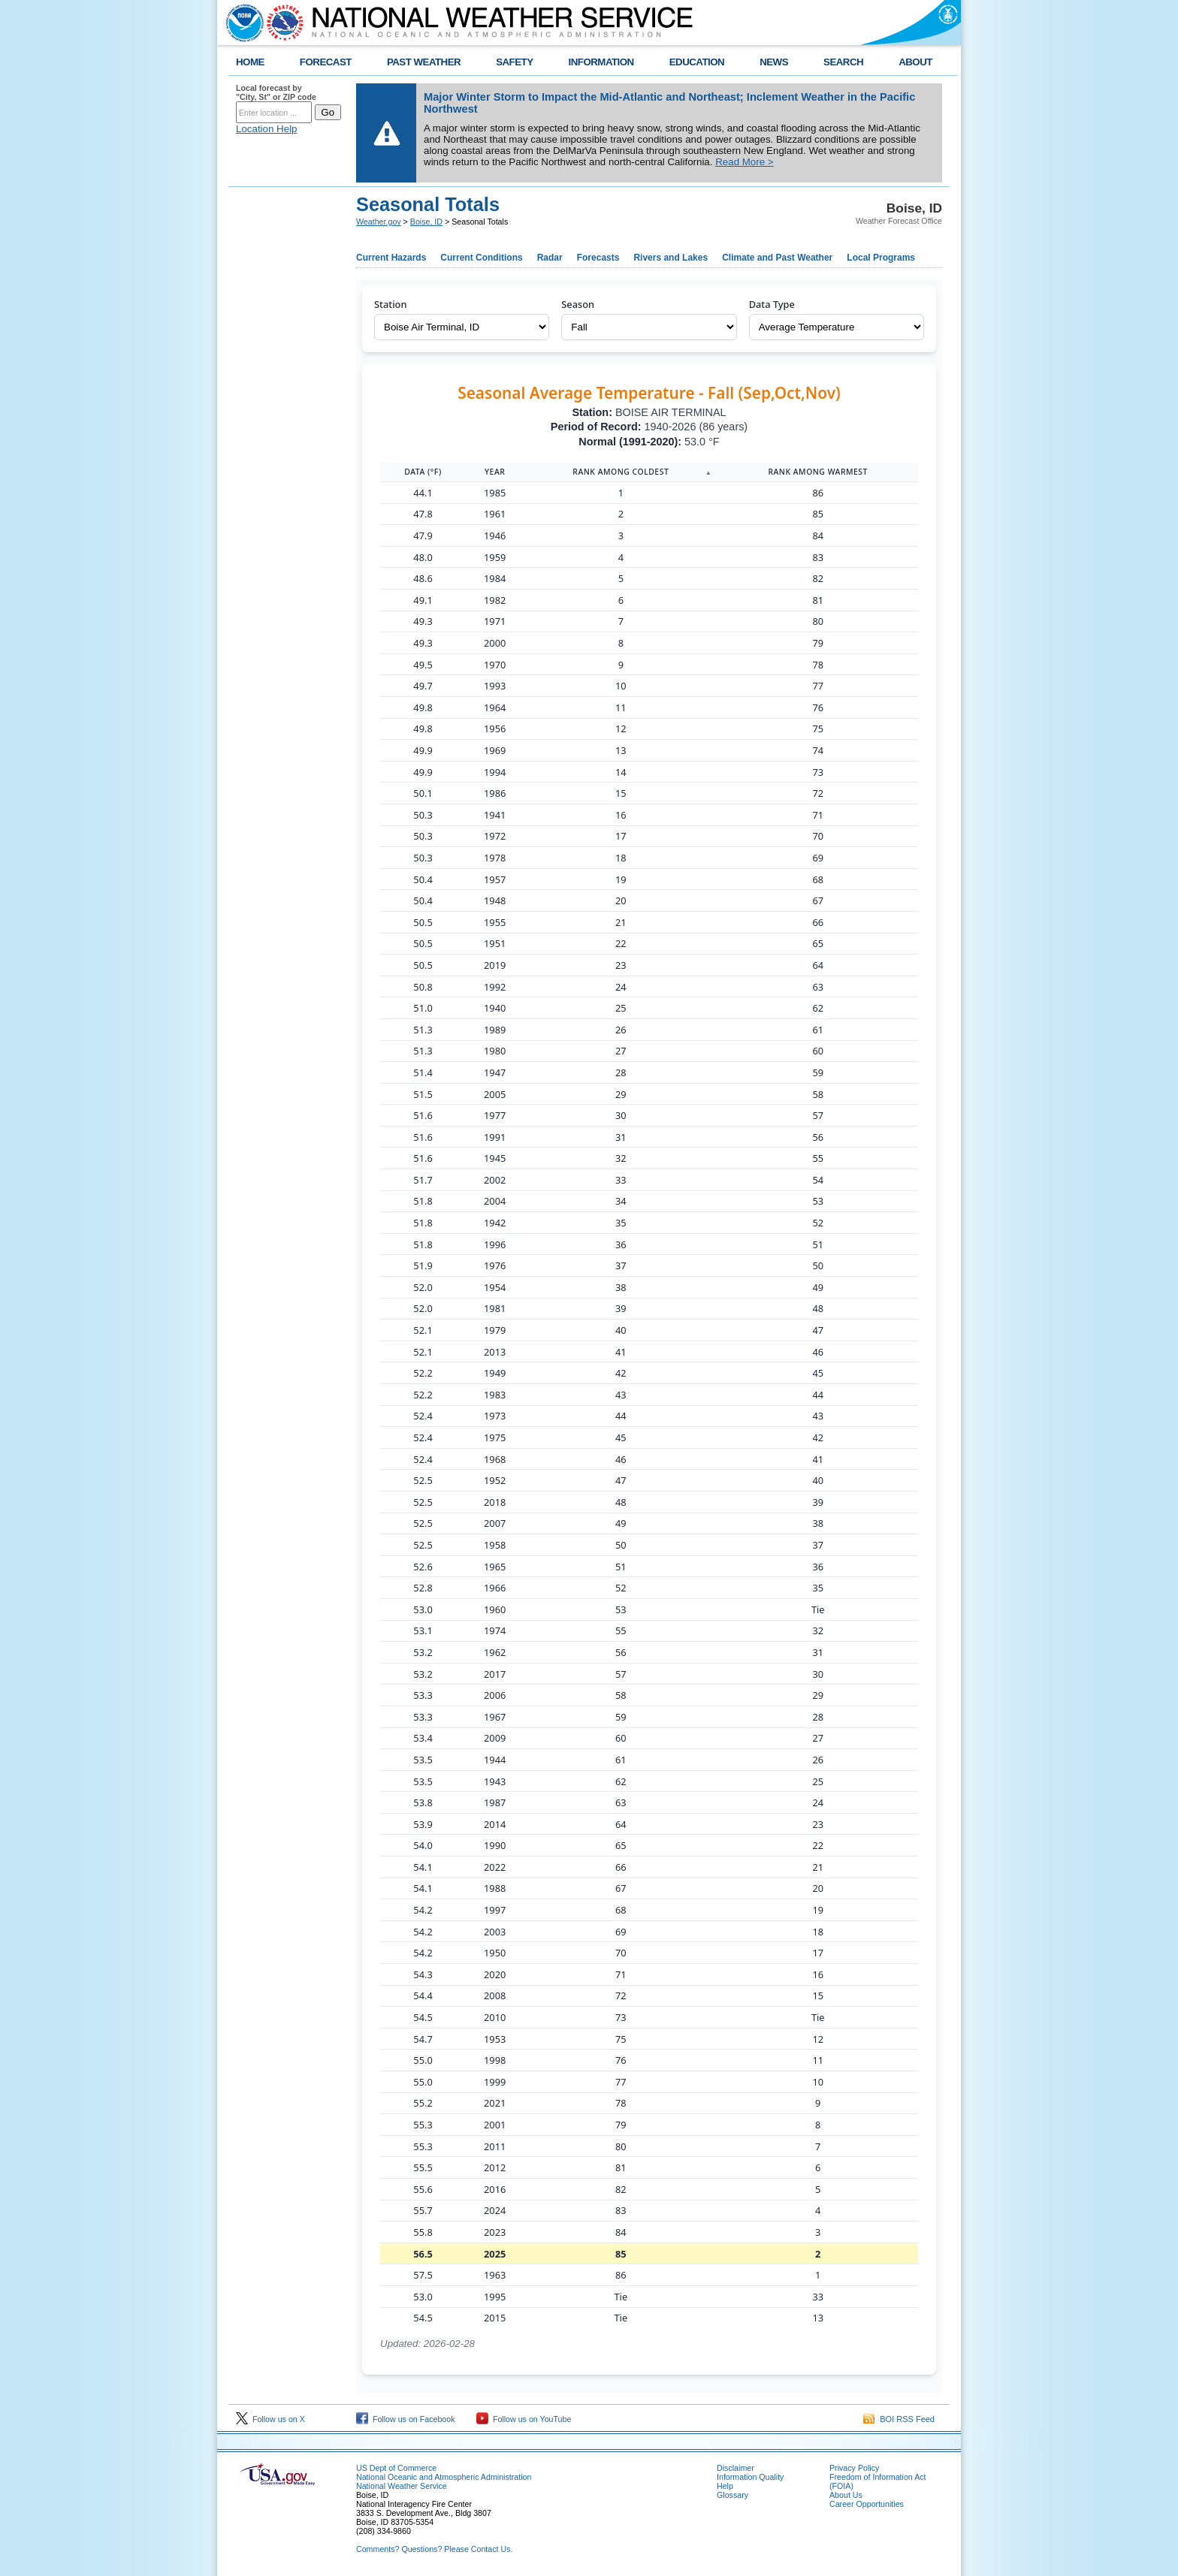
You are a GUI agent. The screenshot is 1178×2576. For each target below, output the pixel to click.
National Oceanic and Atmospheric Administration (443, 2476)
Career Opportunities (866, 2503)
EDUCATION (696, 62)
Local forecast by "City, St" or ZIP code (276, 92)
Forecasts (598, 257)
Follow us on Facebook (405, 2419)
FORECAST (326, 62)
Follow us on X (270, 2419)
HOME (250, 62)
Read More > (744, 161)
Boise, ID (426, 221)
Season (577, 304)
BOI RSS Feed (899, 2419)
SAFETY (514, 62)
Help (725, 2485)
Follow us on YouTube (523, 2419)
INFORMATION (601, 62)
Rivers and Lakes (670, 257)
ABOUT (915, 62)
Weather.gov (378, 221)
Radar (550, 257)
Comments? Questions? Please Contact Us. (434, 2548)
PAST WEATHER (424, 62)
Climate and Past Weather (777, 257)
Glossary (732, 2494)
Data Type (772, 304)
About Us (845, 2494)
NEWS (774, 62)
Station (390, 304)
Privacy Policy (854, 2467)
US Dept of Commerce (396, 2467)
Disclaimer (735, 2467)
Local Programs (881, 257)
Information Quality (750, 2476)
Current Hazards (391, 257)
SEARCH (843, 62)
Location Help (267, 128)
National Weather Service (401, 2485)
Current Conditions (481, 257)
